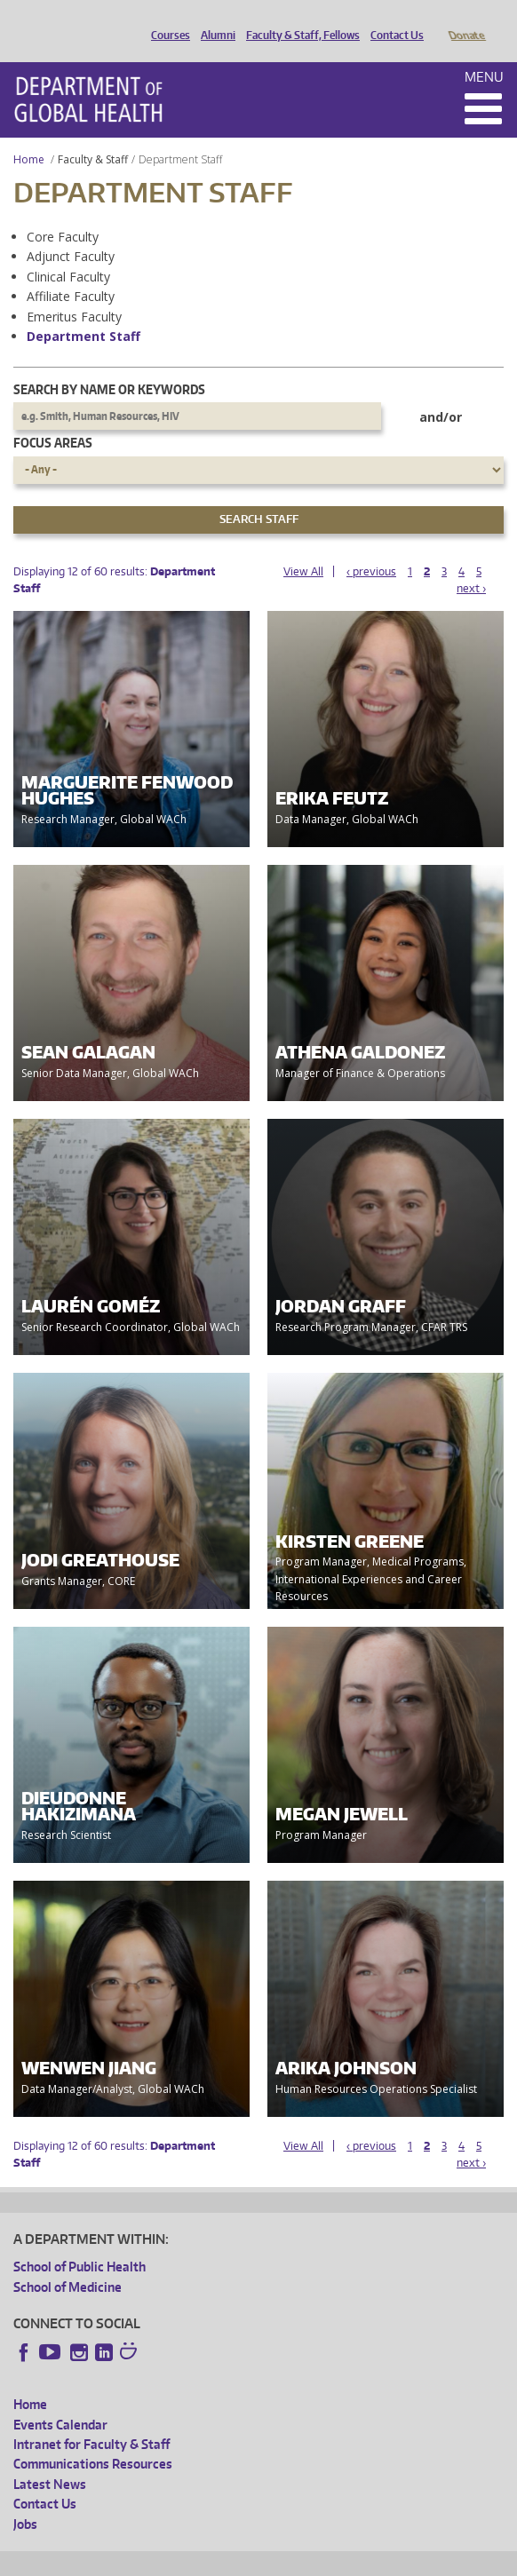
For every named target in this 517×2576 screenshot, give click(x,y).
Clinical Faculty (68, 251)
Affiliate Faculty (71, 271)
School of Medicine (67, 2262)
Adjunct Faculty (71, 231)
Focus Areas (52, 417)
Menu (484, 51)
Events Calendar (60, 2399)
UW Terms (321, 2559)
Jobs (25, 2499)
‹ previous (371, 546)
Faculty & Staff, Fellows (298, 20)
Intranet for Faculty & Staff (91, 2419)
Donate (466, 20)
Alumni (213, 20)
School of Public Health (79, 2241)
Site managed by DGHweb (426, 2559)
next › (471, 563)
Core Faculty (63, 211)
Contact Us (392, 20)
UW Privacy (248, 2559)
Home (28, 134)
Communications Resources (92, 2438)
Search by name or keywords (109, 364)
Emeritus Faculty (74, 291)
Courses (166, 20)
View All (303, 546)
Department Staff (83, 311)
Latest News (49, 2459)
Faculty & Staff (93, 134)
